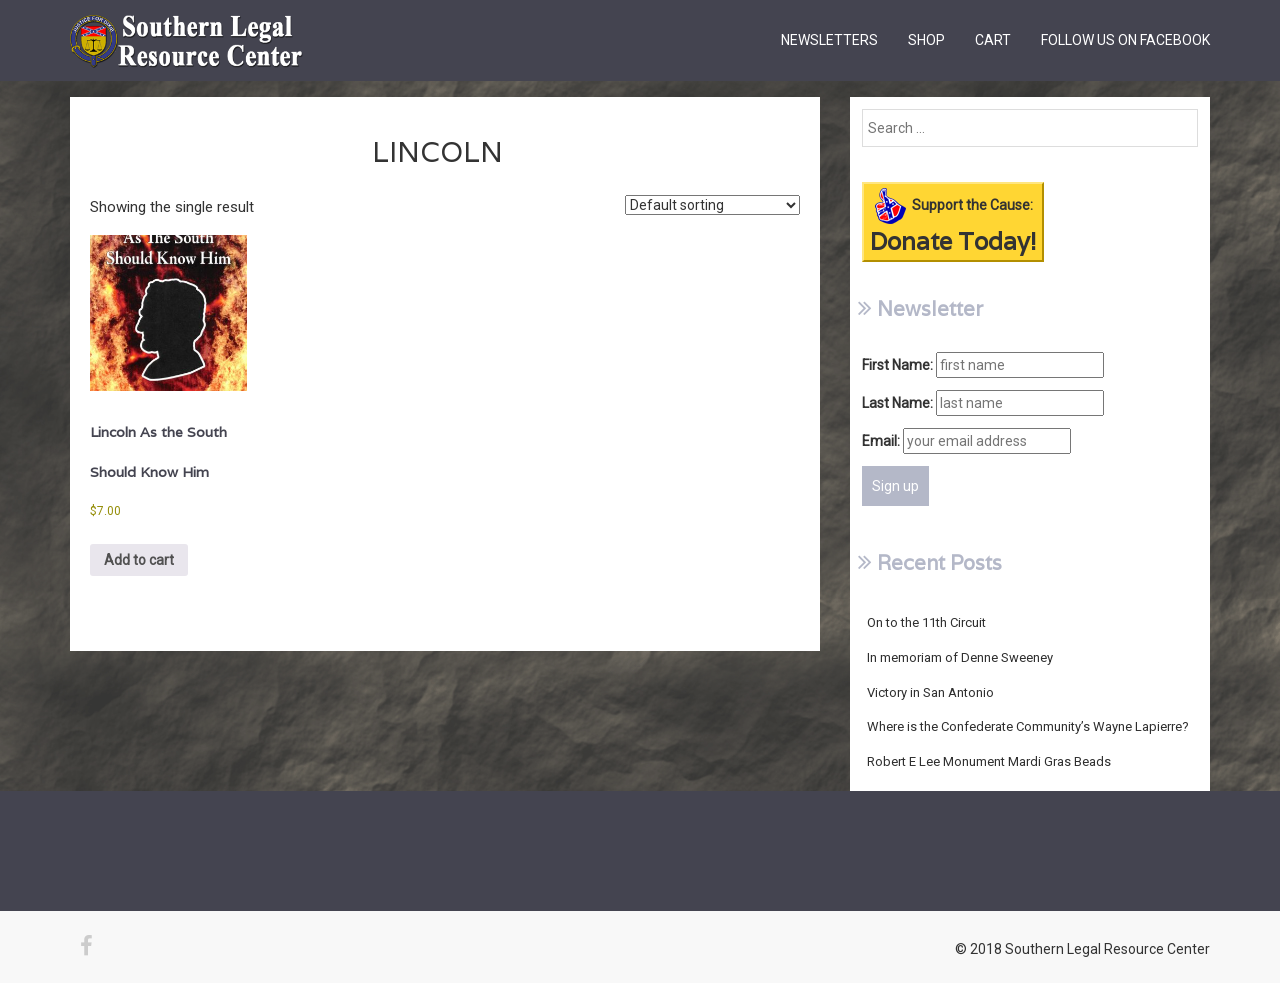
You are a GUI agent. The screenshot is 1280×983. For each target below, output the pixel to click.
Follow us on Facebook (1125, 40)
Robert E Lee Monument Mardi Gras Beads (989, 761)
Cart (993, 40)
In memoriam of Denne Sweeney (960, 657)
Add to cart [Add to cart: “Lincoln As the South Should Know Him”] (139, 560)
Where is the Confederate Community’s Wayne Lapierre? (1028, 726)
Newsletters (829, 40)
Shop (926, 40)
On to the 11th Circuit (926, 622)
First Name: (897, 365)
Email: (881, 441)
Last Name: (897, 403)
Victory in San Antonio (930, 692)
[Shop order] (712, 205)
